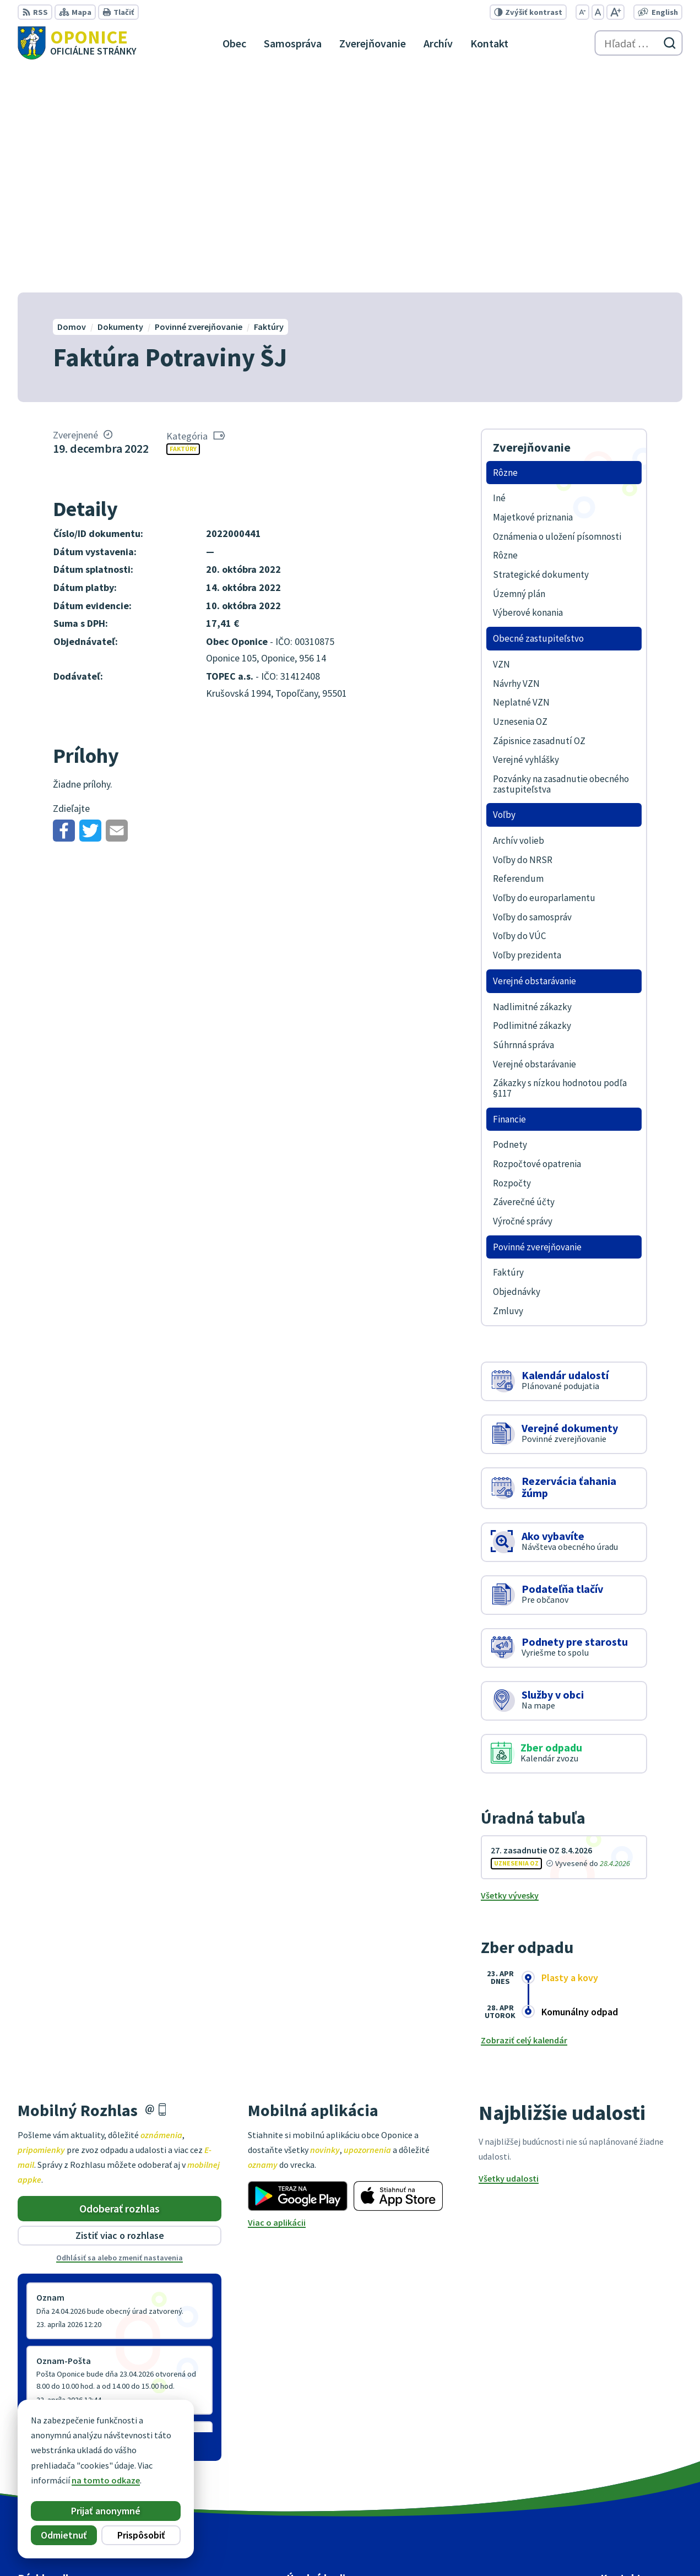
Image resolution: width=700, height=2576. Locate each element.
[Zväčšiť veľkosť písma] (615, 12)
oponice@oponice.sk (641, 2485)
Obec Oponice (522, 2546)
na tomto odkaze (106, 2480)
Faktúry (183, 225)
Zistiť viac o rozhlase (119, 2011)
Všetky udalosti (509, 1954)
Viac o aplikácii (277, 1998)
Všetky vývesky (510, 1671)
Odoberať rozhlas (119, 1984)
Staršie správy (54, 2220)
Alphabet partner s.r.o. (381, 2546)
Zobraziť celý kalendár (524, 1816)
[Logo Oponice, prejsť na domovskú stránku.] (77, 42)
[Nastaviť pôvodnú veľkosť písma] (598, 12)
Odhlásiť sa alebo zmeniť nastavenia (119, 2034)
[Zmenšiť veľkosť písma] (582, 12)
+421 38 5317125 (630, 2471)
